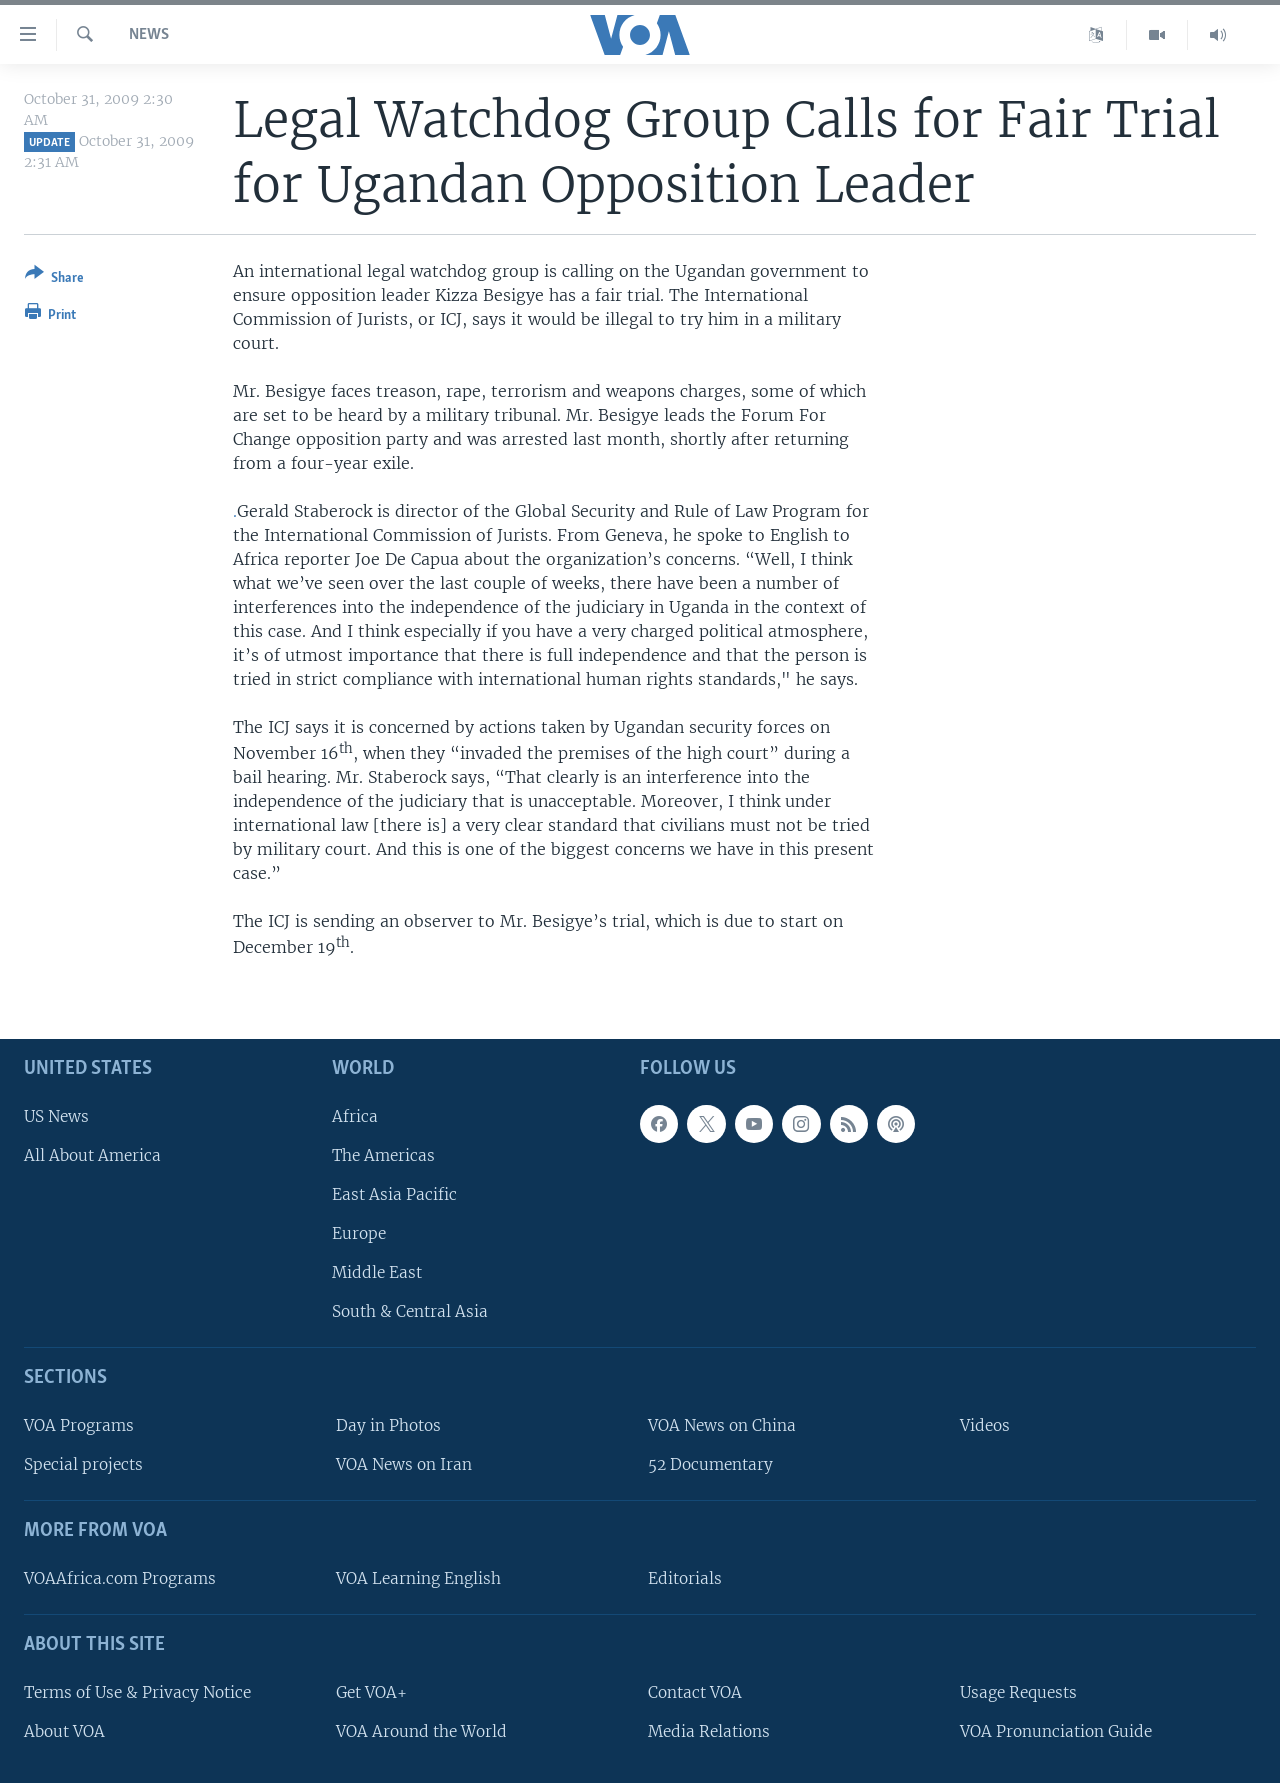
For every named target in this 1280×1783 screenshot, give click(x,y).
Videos (985, 1425)
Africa (355, 1116)
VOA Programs (79, 1425)
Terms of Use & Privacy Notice (137, 1692)
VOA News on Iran (404, 1464)
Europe (359, 1233)
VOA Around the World (421, 1731)
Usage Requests (1018, 1692)
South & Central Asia (410, 1311)
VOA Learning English (418, 1578)
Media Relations (709, 1731)
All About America (92, 1155)
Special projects (83, 1464)
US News (56, 1116)
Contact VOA (695, 1692)
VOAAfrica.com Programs (120, 1578)
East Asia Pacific (394, 1194)
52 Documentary (710, 1464)
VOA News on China (722, 1425)
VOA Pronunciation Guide (1056, 1731)
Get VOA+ (371, 1692)
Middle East (377, 1272)
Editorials (685, 1578)
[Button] (54, 279)
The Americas (383, 1155)
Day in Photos (388, 1425)
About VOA (64, 1731)
